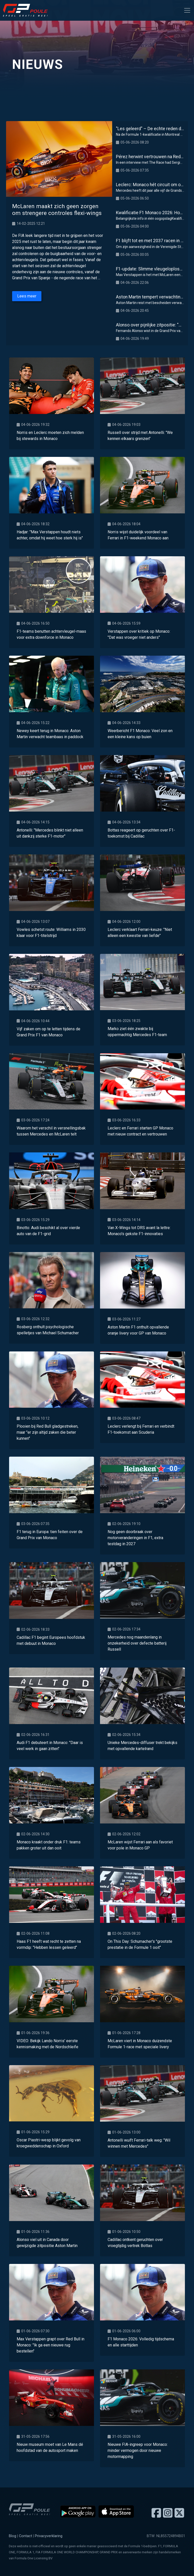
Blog (12, 2536)
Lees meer (26, 296)
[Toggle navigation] (187, 10)
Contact (25, 2536)
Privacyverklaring (48, 2536)
